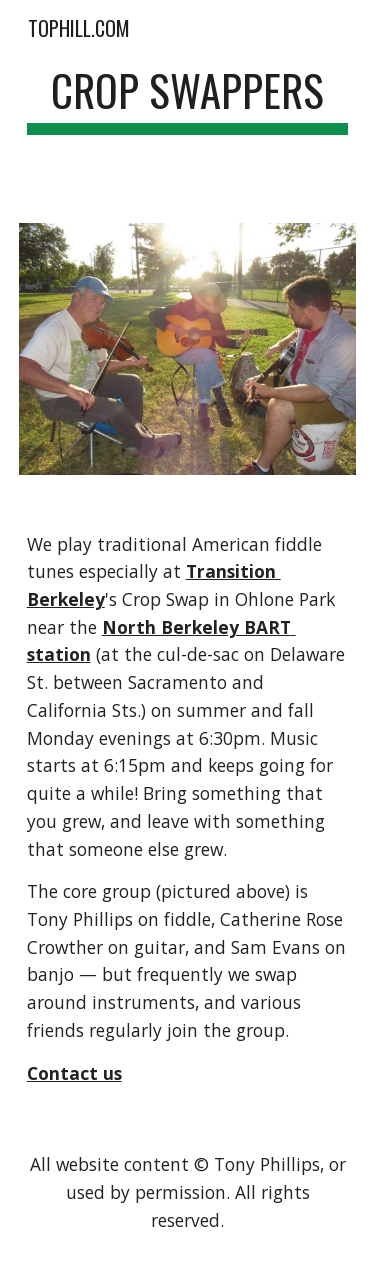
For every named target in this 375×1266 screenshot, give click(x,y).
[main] (188, 99)
